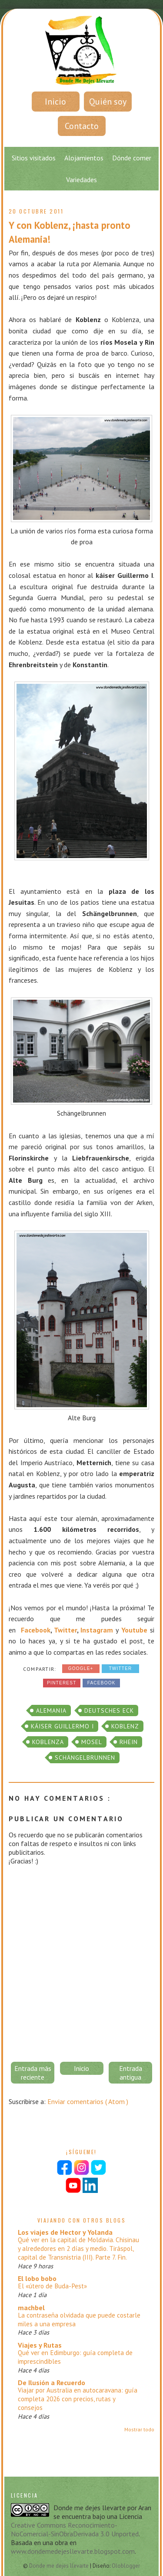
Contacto (82, 126)
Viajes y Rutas (40, 2345)
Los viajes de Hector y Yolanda (65, 2232)
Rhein (129, 1742)
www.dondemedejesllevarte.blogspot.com (73, 2551)
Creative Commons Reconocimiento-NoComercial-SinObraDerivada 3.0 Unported (75, 2529)
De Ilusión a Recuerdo (51, 2382)
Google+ (80, 1668)
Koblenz (125, 1726)
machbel (31, 2307)
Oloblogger (126, 2565)
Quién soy (107, 101)
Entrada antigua (130, 2072)
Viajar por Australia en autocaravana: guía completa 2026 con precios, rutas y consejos (77, 2399)
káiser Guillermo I (62, 1726)
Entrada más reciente (32, 2072)
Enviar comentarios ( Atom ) (87, 2101)
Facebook (35, 1630)
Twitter (65, 1630)
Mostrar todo (139, 2429)
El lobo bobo (37, 2278)
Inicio (55, 101)
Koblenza (48, 1742)
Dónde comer (131, 157)
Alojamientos (83, 157)
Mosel (91, 1742)
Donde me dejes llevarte (59, 2565)
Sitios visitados (34, 157)
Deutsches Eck (109, 1710)
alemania (51, 1710)
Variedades (81, 179)
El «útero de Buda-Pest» (52, 2286)
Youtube (134, 1630)
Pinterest (61, 1682)
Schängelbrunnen (85, 1757)
